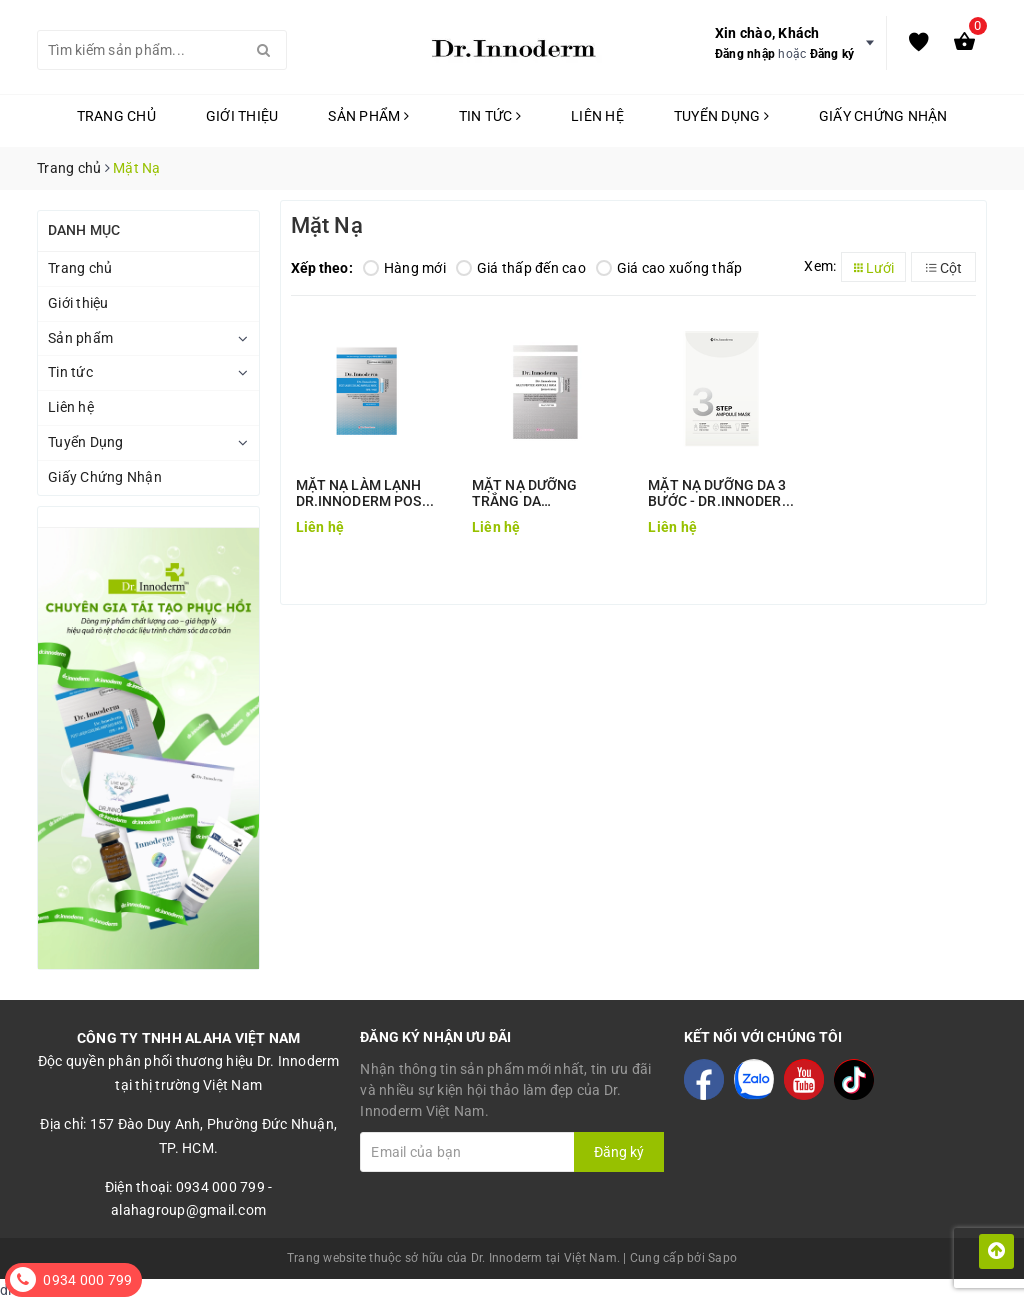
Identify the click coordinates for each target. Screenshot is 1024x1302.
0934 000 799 (87, 1280)
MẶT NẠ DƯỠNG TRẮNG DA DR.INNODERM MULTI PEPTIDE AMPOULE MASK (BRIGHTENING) (541, 493)
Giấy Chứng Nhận (883, 116)
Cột (944, 268)
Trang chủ (116, 116)
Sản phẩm (368, 116)
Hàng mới (404, 268)
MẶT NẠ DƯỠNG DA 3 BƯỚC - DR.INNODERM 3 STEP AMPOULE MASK (721, 493)
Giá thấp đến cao (521, 268)
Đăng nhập (745, 54)
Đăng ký (832, 54)
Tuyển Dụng (721, 116)
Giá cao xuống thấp (669, 268)
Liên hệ (597, 116)
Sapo (722, 1258)
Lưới (874, 268)
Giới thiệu (242, 116)
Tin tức (490, 116)
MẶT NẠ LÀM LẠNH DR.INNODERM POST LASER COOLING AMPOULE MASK (363, 493)
